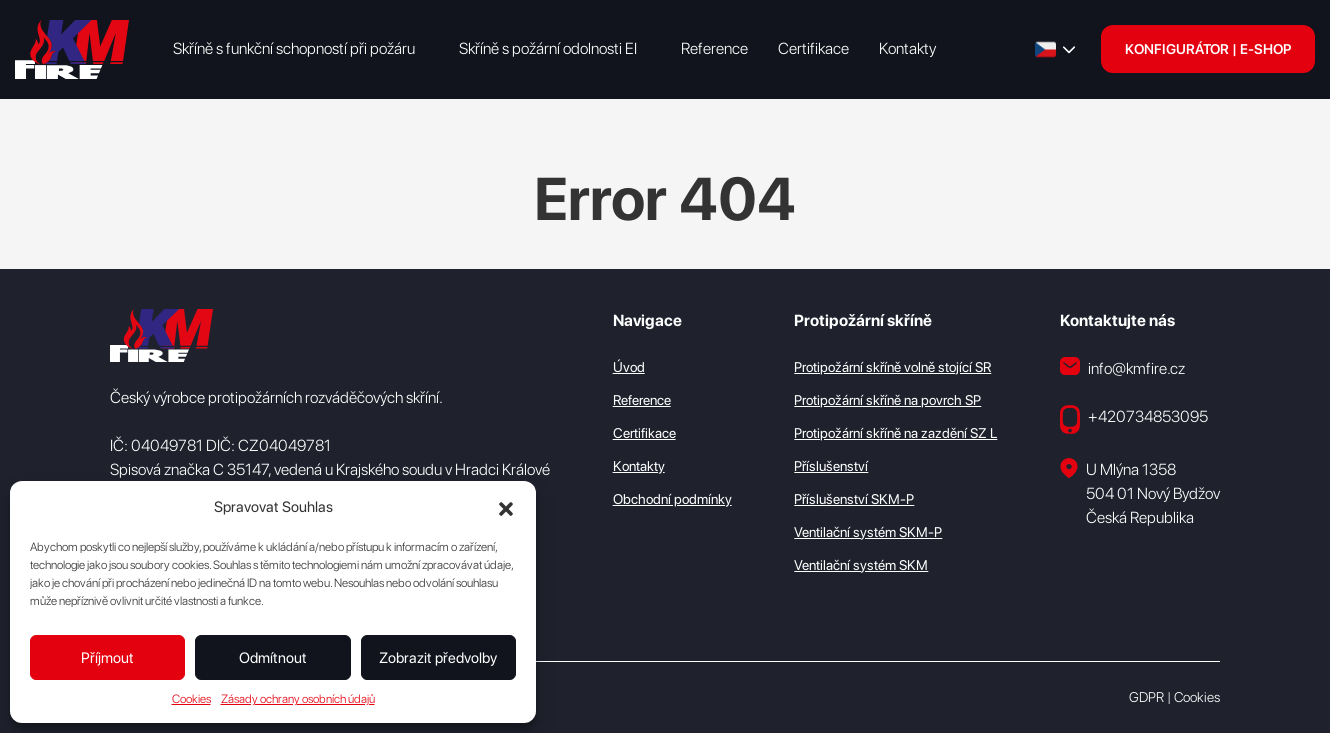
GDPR (1146, 697)
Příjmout (107, 658)
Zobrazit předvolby (438, 658)
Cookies (191, 699)
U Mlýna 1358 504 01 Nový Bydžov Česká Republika (1140, 492)
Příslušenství (831, 466)
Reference (714, 48)
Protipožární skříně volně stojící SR (892, 367)
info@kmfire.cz (1122, 367)
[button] (506, 507)
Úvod (629, 367)
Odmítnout (273, 658)
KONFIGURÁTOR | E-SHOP (1208, 49)
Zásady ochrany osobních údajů (298, 699)
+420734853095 (1134, 419)
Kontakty (907, 48)
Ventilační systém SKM (861, 565)
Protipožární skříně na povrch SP (887, 400)
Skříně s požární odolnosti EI (548, 48)
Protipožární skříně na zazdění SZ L (895, 433)
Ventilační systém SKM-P (868, 532)
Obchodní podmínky (672, 499)
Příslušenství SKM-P (854, 499)
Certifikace (813, 48)
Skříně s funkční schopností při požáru (294, 48)
